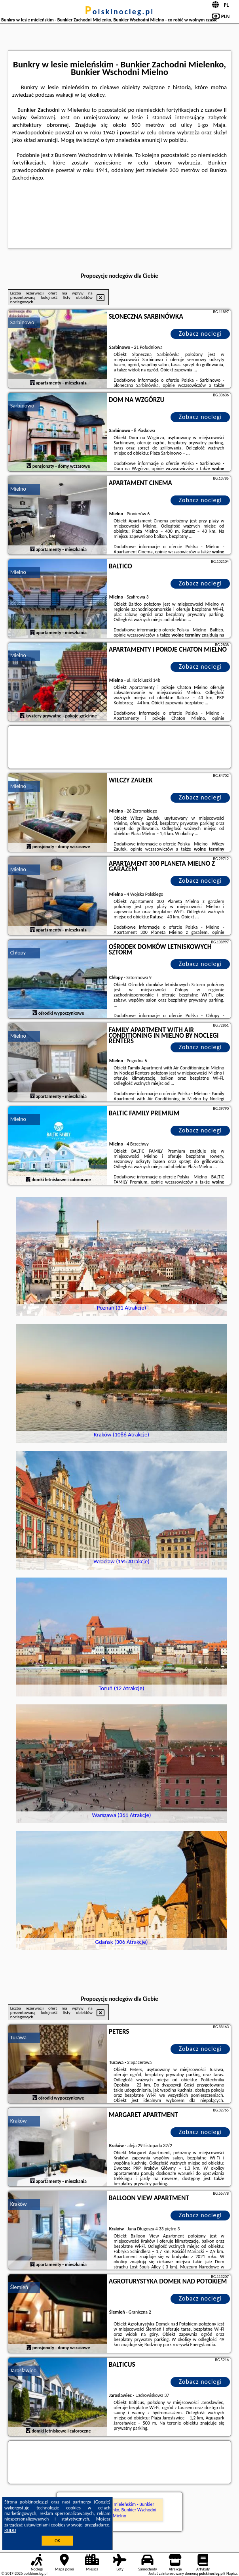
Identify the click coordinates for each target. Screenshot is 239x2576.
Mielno (18, 489)
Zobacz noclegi (200, 333)
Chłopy (18, 952)
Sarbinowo (22, 322)
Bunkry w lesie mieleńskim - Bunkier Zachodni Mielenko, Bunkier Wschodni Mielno (119, 2510)
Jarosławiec (23, 2370)
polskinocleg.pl (119, 11)
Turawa (18, 2037)
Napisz (231, 2573)
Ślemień (19, 2287)
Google (102, 2502)
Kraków (18, 2120)
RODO (10, 2530)
